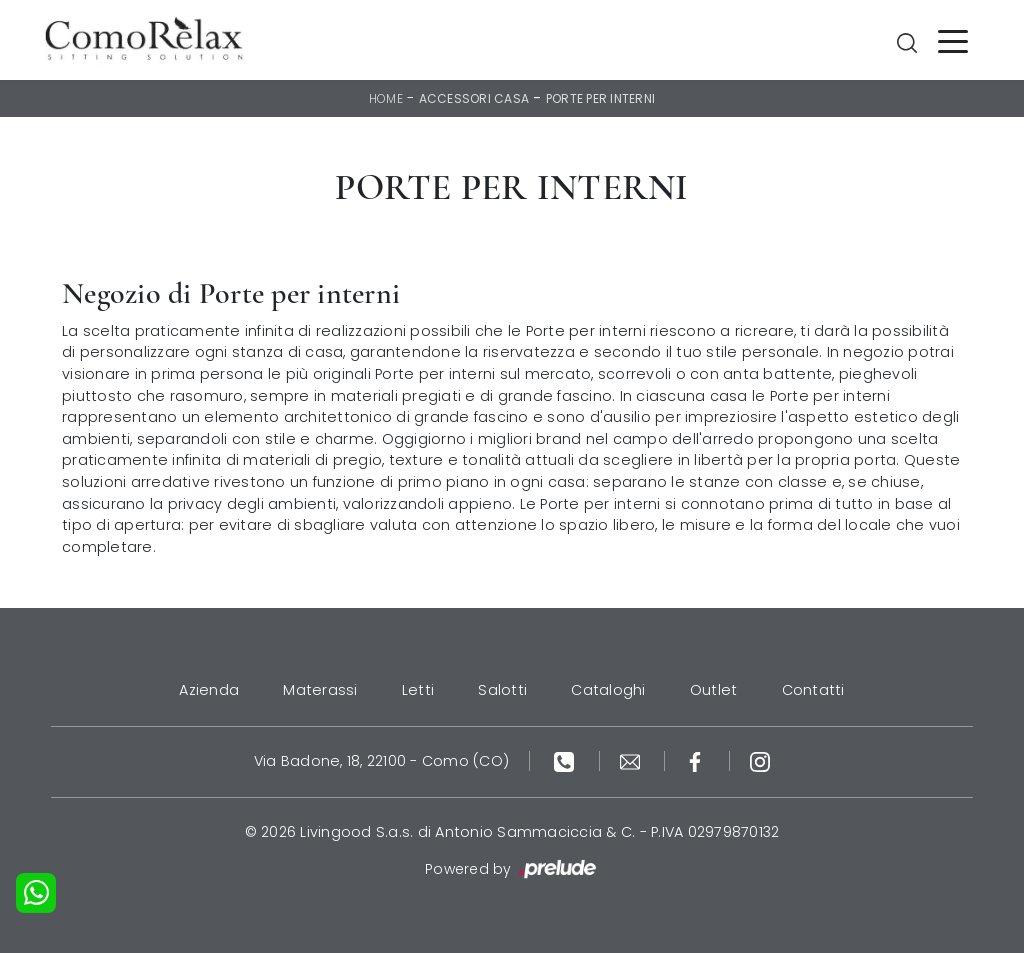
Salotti (502, 690)
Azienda (209, 690)
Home (386, 98)
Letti (418, 690)
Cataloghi (608, 690)
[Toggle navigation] (953, 40)
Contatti (813, 690)
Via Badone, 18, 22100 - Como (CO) (381, 761)
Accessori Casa (474, 98)
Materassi (320, 690)
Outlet (714, 690)
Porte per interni (600, 98)
